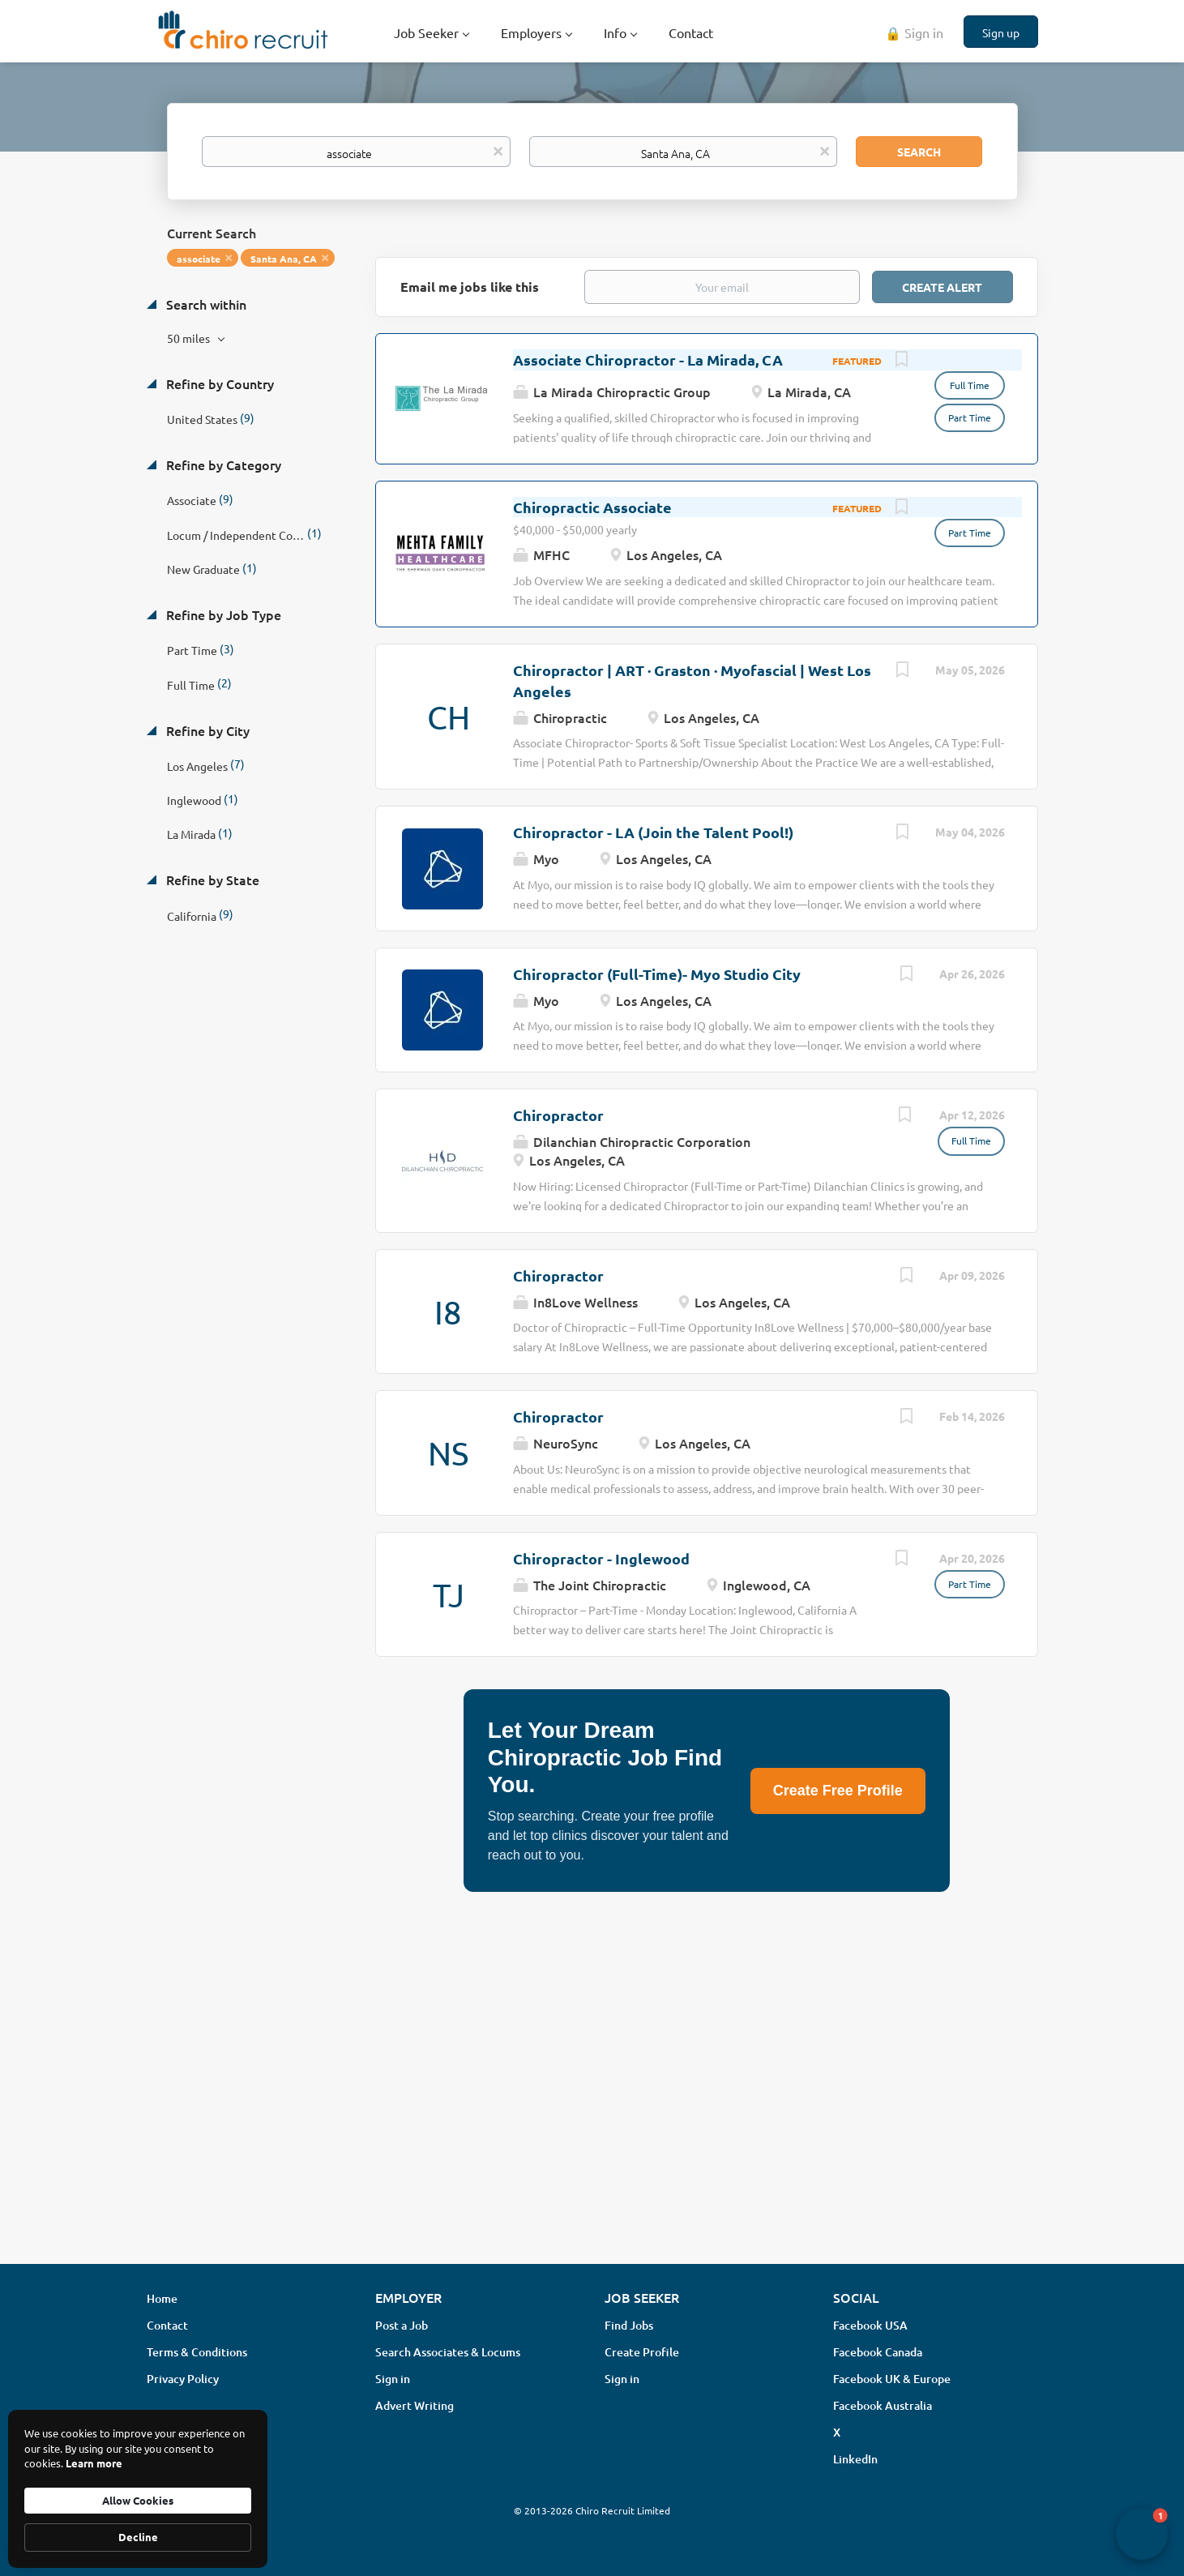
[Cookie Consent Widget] (137, 2489)
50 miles (189, 338)
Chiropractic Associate (592, 507)
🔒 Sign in (914, 32)
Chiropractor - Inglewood (601, 1558)
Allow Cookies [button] (137, 2500)
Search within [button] (204, 304)
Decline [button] (138, 2537)
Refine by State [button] (211, 879)
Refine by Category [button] (222, 464)
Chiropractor (558, 1115)
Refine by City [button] (206, 730)
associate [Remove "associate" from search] (198, 258)
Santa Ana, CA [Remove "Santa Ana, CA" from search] (283, 258)
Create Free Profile (838, 1790)
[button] (1142, 2534)
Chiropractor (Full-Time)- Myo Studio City (657, 974)
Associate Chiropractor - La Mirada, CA (648, 359)
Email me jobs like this (469, 286)
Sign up (1000, 32)
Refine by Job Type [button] (222, 614)
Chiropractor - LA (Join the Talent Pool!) (653, 832)
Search (919, 151)
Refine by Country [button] (218, 383)
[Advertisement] (592, 2122)
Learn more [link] (94, 2463)
